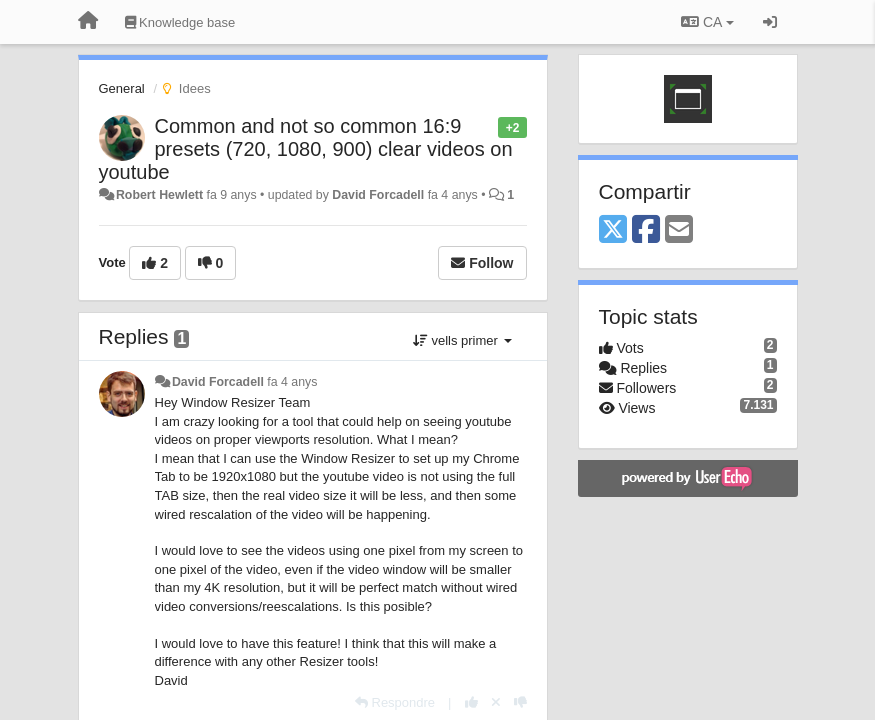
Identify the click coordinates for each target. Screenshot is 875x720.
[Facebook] (646, 230)
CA (707, 22)
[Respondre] (395, 702)
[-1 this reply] (520, 702)
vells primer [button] (462, 340)
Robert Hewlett (159, 195)
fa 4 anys (292, 382)
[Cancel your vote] (496, 702)
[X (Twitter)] (613, 230)
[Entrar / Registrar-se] (770, 22)
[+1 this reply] (471, 702)
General (122, 88)
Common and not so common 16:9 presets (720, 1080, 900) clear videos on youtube (306, 149)
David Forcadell (378, 195)
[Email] (679, 230)
